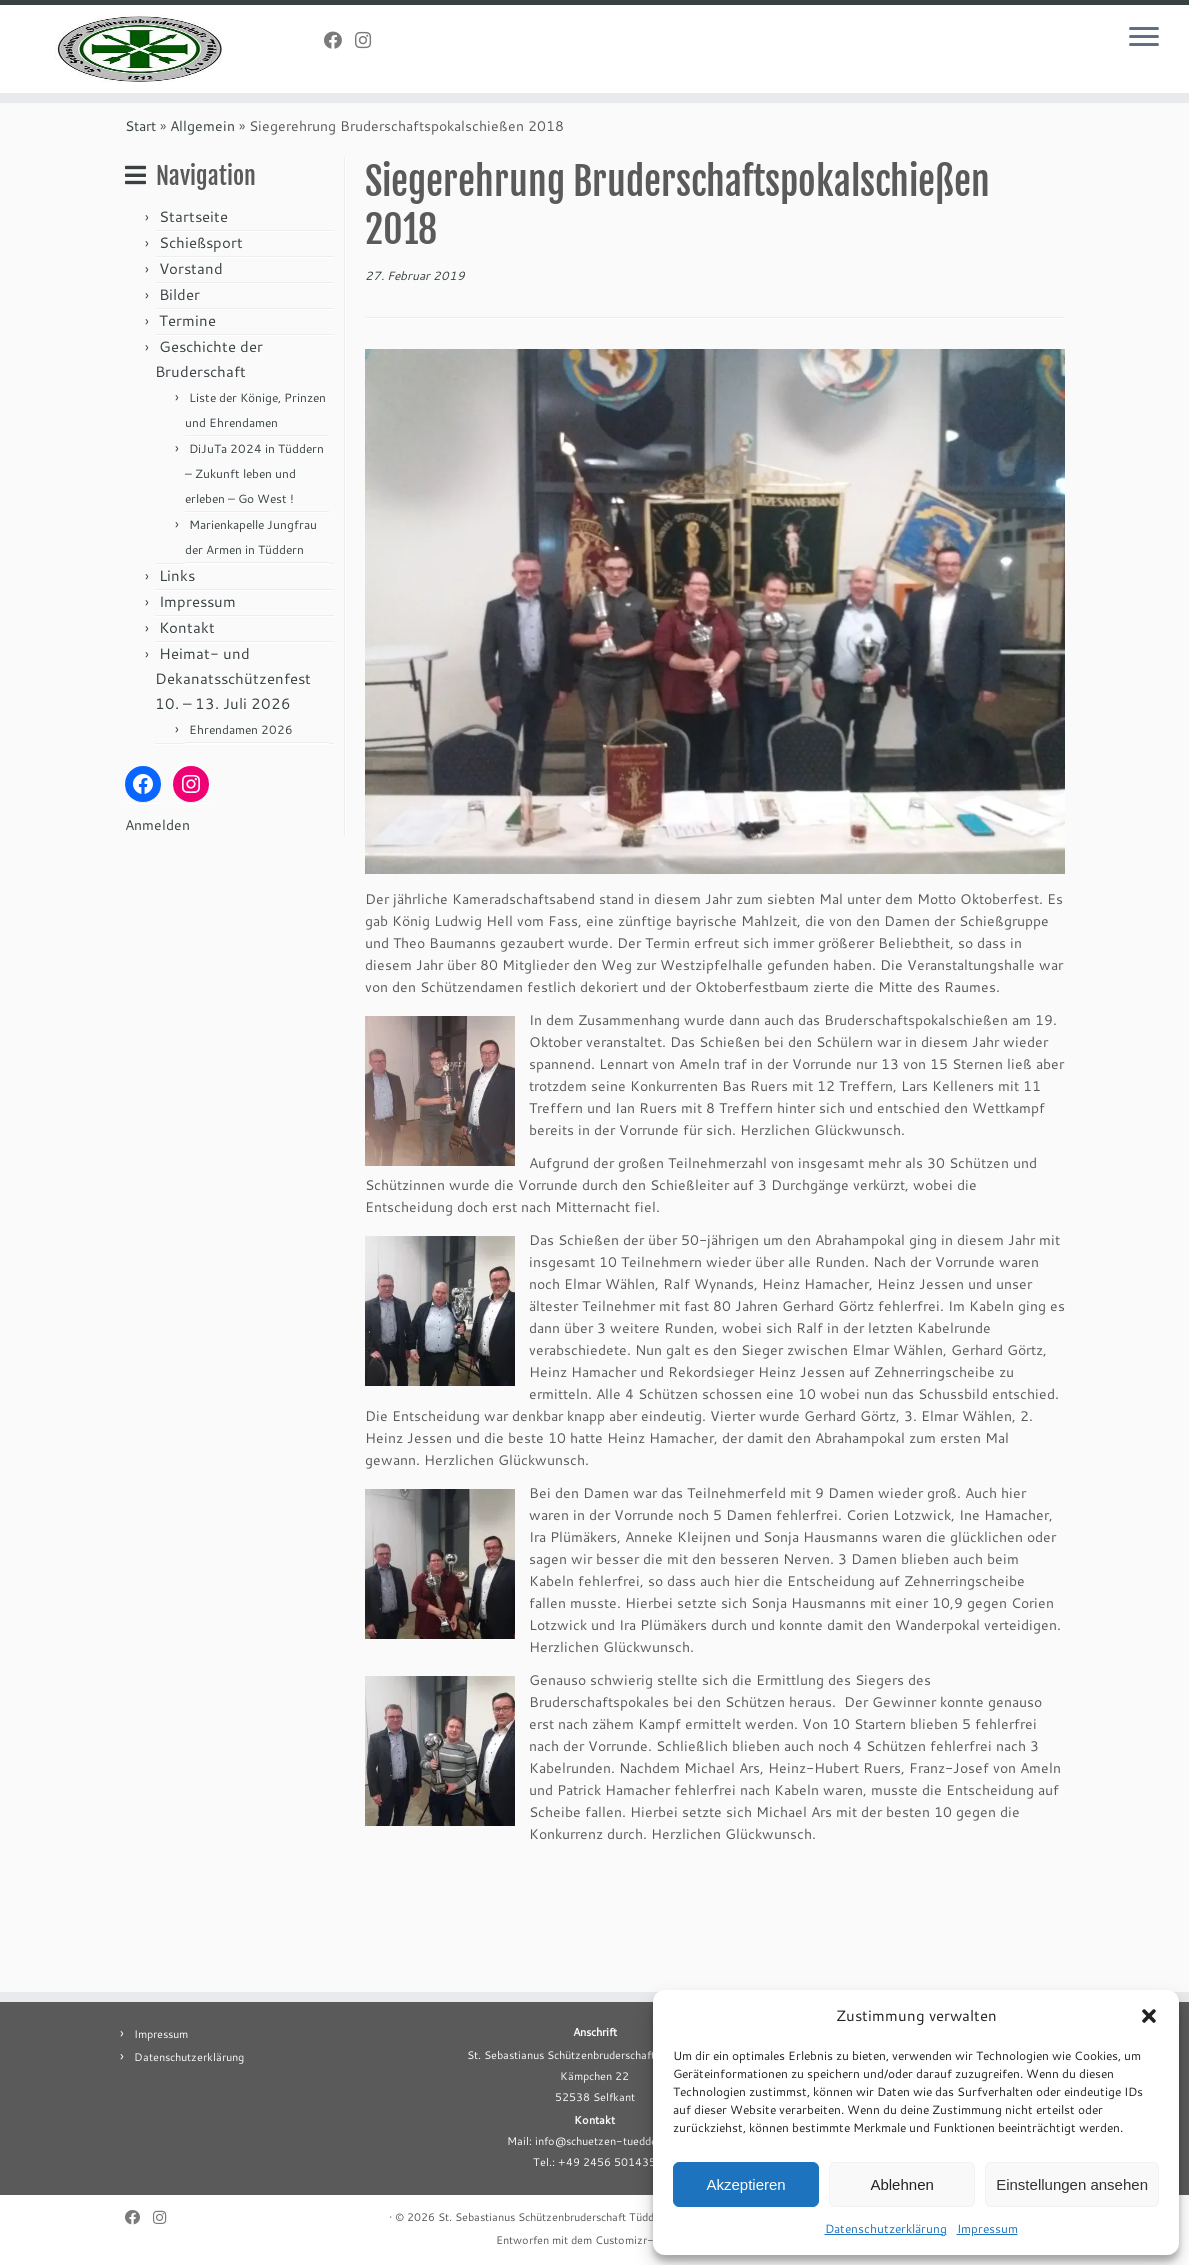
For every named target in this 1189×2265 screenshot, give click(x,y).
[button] (1149, 2016)
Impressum (987, 2228)
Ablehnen (901, 2184)
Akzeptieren (745, 2184)
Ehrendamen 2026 (241, 845)
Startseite (193, 332)
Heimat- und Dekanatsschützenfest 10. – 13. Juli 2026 (233, 794)
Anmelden (157, 941)
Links (177, 691)
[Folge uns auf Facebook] (339, 40)
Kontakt (187, 743)
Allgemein (202, 242)
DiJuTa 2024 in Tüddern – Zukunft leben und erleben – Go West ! (254, 589)
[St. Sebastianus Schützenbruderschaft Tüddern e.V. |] (139, 100)
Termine (187, 436)
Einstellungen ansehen (1072, 2184)
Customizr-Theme (641, 2240)
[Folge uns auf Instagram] (369, 40)
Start (140, 242)
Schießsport (201, 358)
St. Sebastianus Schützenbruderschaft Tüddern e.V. (565, 2217)
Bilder (179, 410)
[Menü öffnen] (1144, 38)
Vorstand (191, 384)
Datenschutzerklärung (886, 2228)
